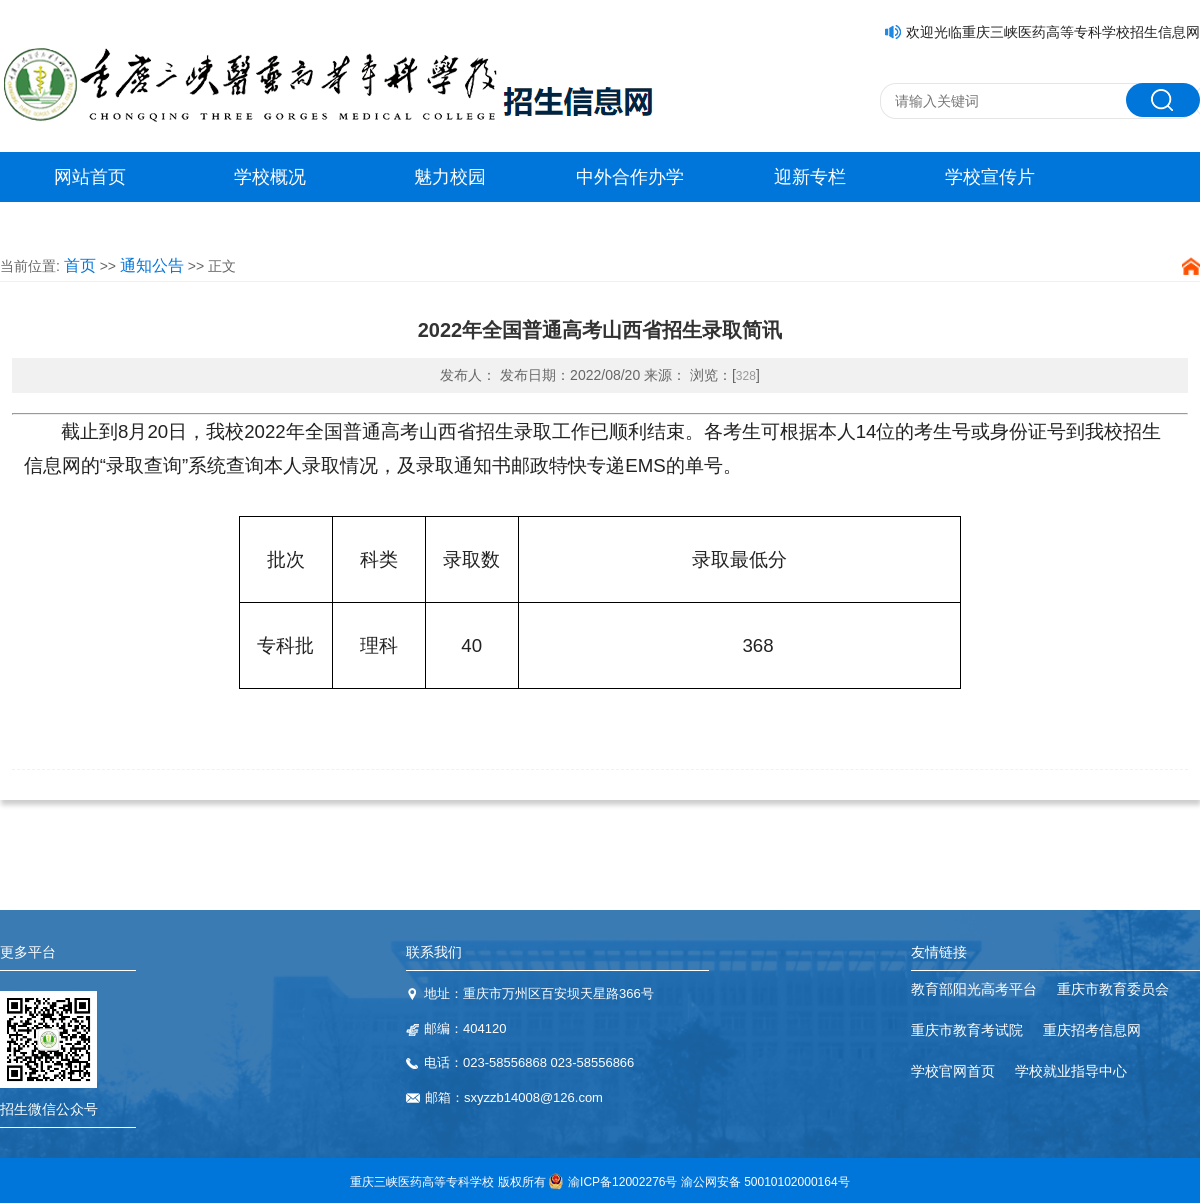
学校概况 (270, 177)
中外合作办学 (630, 177)
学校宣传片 (990, 177)
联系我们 (434, 952)
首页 (80, 265)
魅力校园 (450, 177)
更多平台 (28, 952)
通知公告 (152, 265)
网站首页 (90, 177)
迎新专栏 (810, 177)
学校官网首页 (953, 1071)
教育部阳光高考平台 (974, 989)
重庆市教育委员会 (1113, 989)
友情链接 (939, 952)
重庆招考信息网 (1092, 1030)
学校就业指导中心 (1071, 1071)
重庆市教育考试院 (967, 1030)
